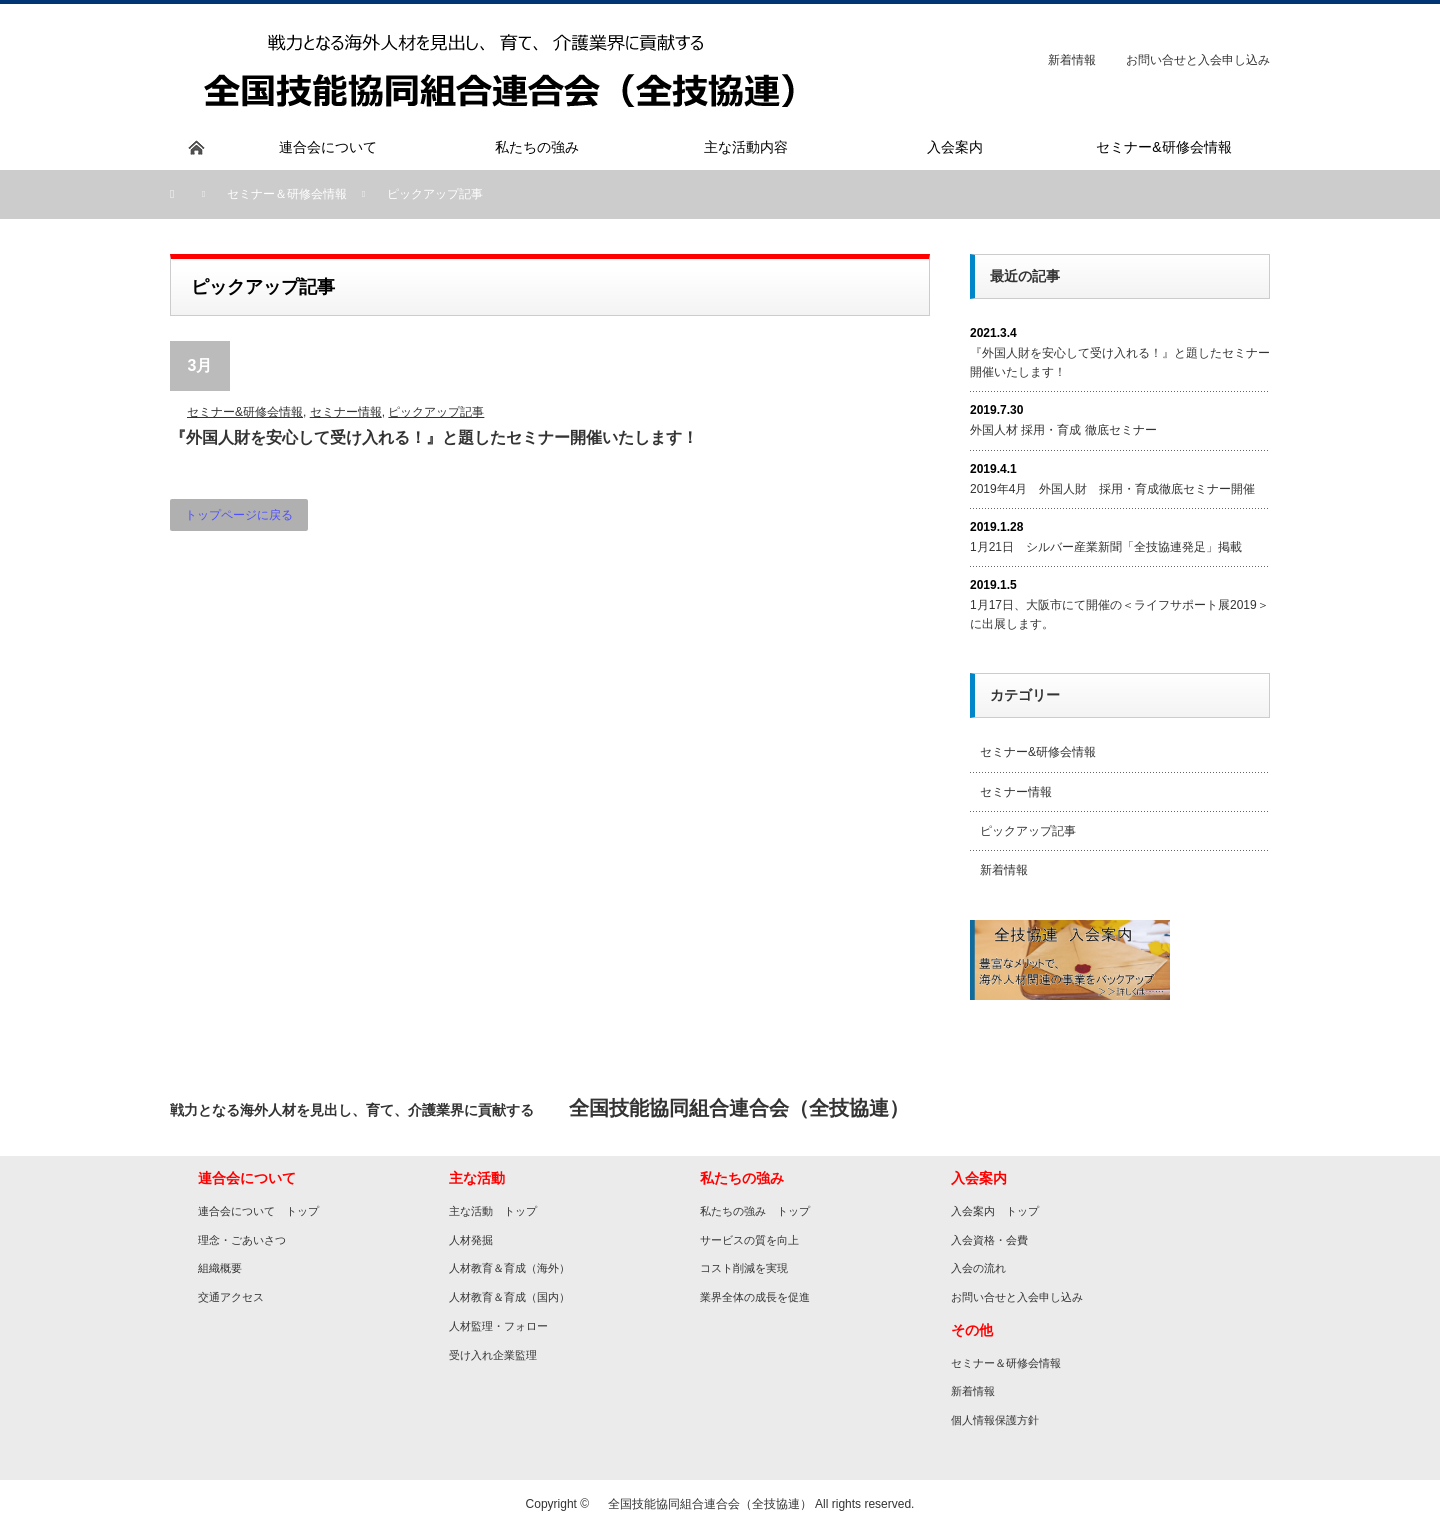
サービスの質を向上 (749, 1240)
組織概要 (220, 1268)
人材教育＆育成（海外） (509, 1268)
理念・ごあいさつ (242, 1240)
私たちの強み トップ (755, 1211)
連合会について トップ (258, 1211)
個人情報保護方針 (995, 1420)
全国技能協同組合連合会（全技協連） (704, 1504)
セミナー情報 (346, 412)
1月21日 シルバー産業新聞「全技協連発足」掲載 (1106, 547)
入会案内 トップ (995, 1211)
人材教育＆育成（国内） (509, 1297)
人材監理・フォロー (498, 1326)
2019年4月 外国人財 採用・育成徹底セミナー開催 (1112, 489)
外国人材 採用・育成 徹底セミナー (1063, 430)
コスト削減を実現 (744, 1268)
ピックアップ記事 (436, 412)
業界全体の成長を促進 (755, 1297)
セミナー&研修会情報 (245, 412)
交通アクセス (231, 1297)
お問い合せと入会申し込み (1198, 60)
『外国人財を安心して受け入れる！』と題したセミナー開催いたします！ (434, 437)
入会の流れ (978, 1268)
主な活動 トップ (493, 1211)
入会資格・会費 (989, 1240)
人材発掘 (471, 1240)
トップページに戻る (239, 515)
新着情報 (1072, 60)
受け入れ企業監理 (493, 1355)
